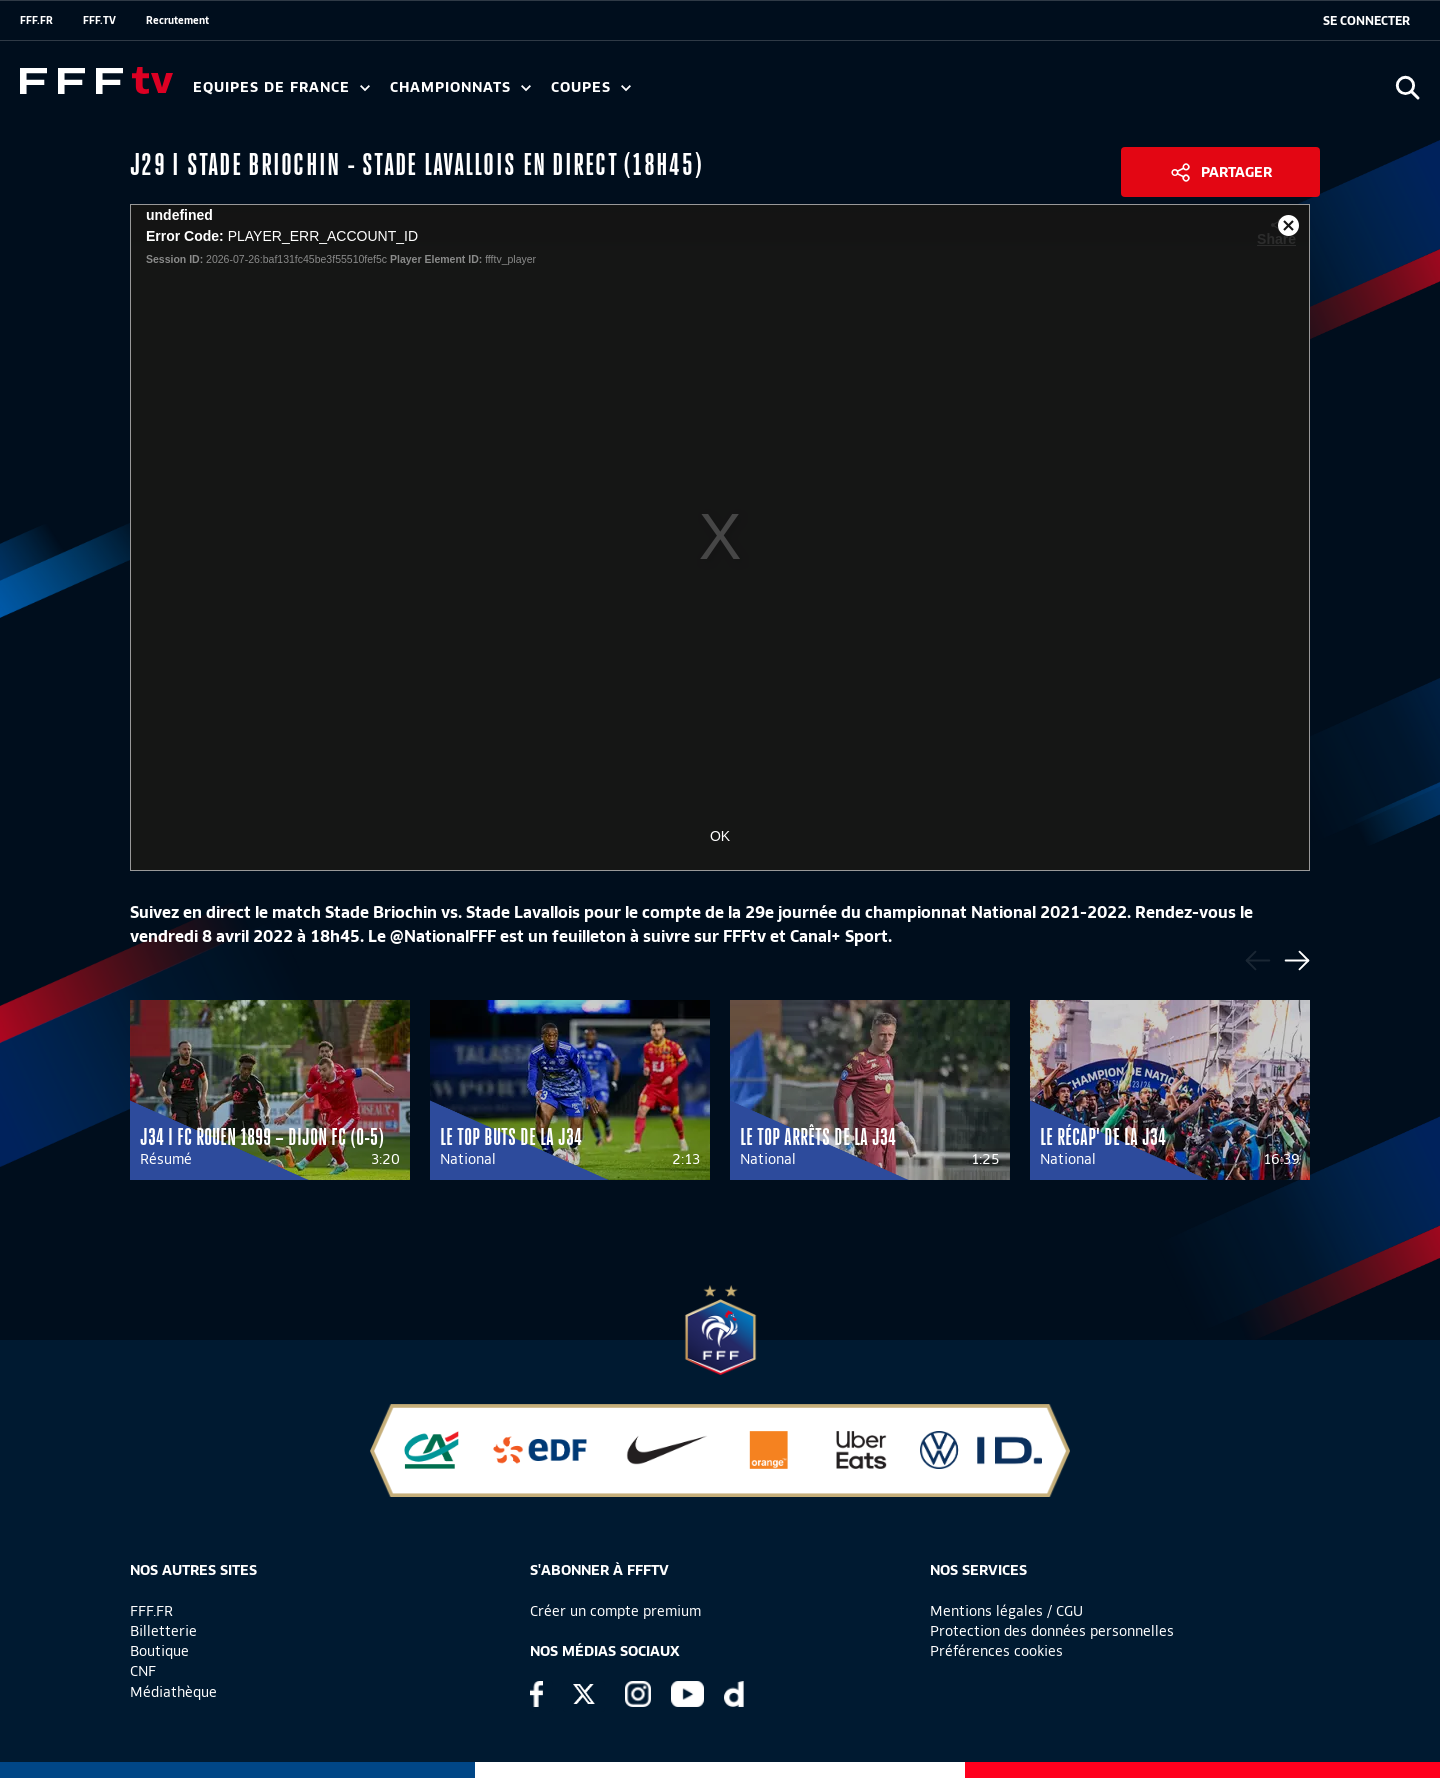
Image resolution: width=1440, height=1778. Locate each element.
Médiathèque (173, 1692)
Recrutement (177, 20)
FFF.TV (99, 20)
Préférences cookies (996, 1651)
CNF (143, 1671)
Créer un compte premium (615, 1611)
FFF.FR (36, 20)
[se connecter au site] (1366, 21)
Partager (1236, 172)
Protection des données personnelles (1052, 1631)
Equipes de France (281, 87)
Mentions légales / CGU (1006, 1611)
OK (720, 836)
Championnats (460, 87)
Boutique (159, 1651)
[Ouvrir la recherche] (1407, 87)
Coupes (591, 87)
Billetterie (163, 1631)
